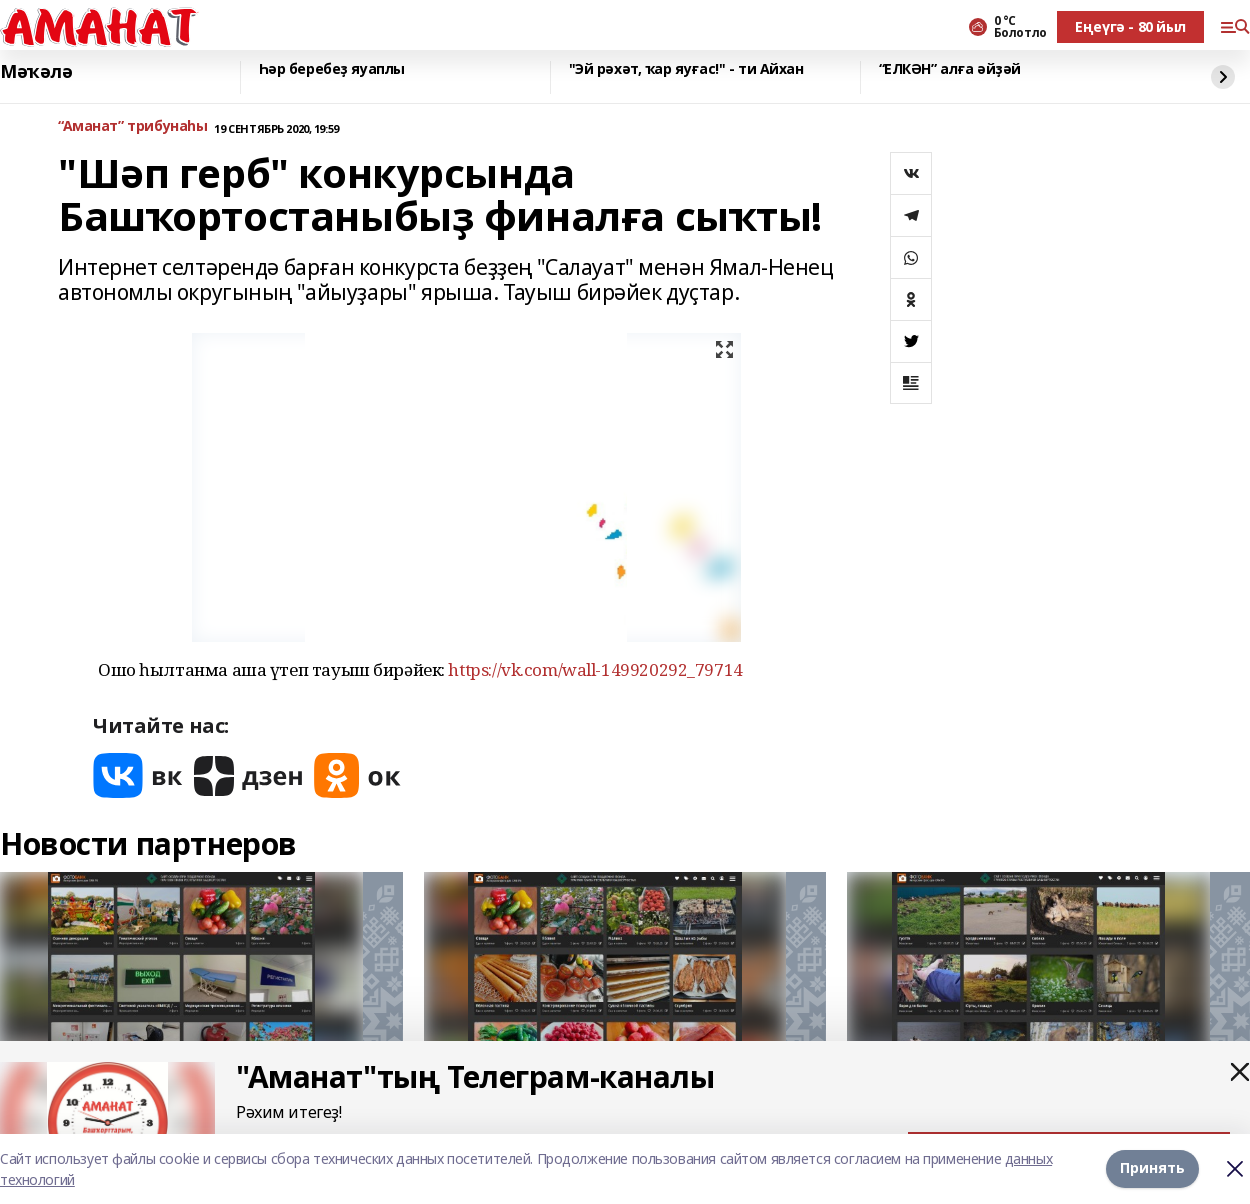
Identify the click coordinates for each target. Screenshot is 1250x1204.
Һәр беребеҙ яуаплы (332, 69)
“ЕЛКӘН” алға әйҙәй (950, 69)
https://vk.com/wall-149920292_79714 (595, 669)
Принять (1152, 1168)
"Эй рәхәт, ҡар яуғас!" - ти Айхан (686, 69)
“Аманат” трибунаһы (132, 126)
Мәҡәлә (36, 72)
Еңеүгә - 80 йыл (1130, 26)
